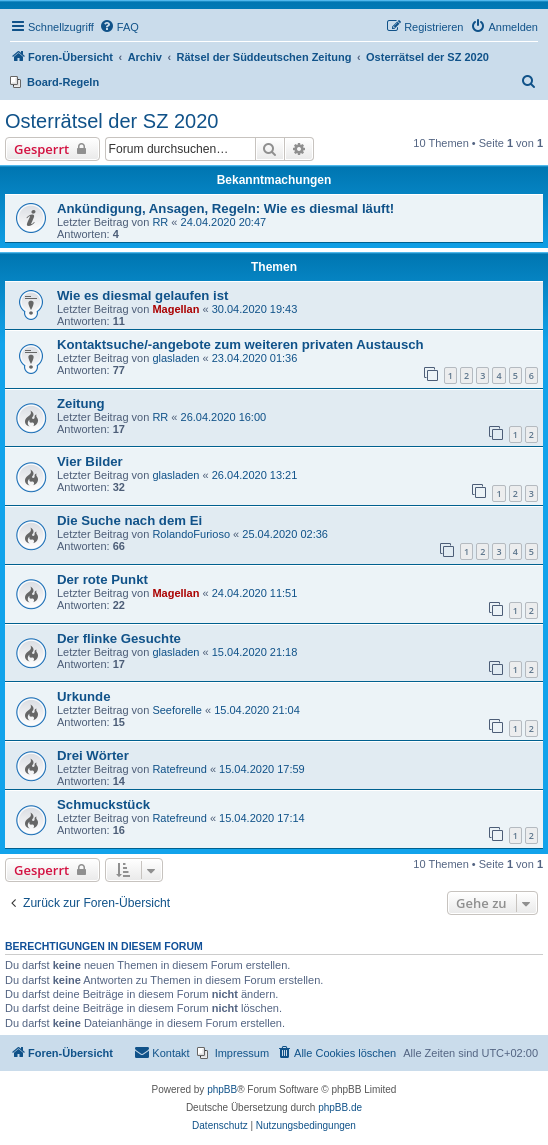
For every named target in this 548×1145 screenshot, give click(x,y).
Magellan (175, 309)
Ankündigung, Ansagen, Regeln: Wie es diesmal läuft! (225, 208)
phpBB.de (340, 1107)
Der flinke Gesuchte (119, 638)
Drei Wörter (93, 755)
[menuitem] (119, 27)
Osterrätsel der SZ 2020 (111, 121)
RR (160, 222)
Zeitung (81, 403)
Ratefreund (179, 769)
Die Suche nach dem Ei (129, 520)
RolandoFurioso (191, 534)
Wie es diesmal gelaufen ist (142, 295)
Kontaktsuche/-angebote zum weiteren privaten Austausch (240, 344)
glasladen (175, 358)
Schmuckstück (103, 804)
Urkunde (84, 696)
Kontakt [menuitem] (161, 1052)
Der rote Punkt (102, 579)
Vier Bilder (90, 461)
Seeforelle (177, 710)
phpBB (222, 1089)
